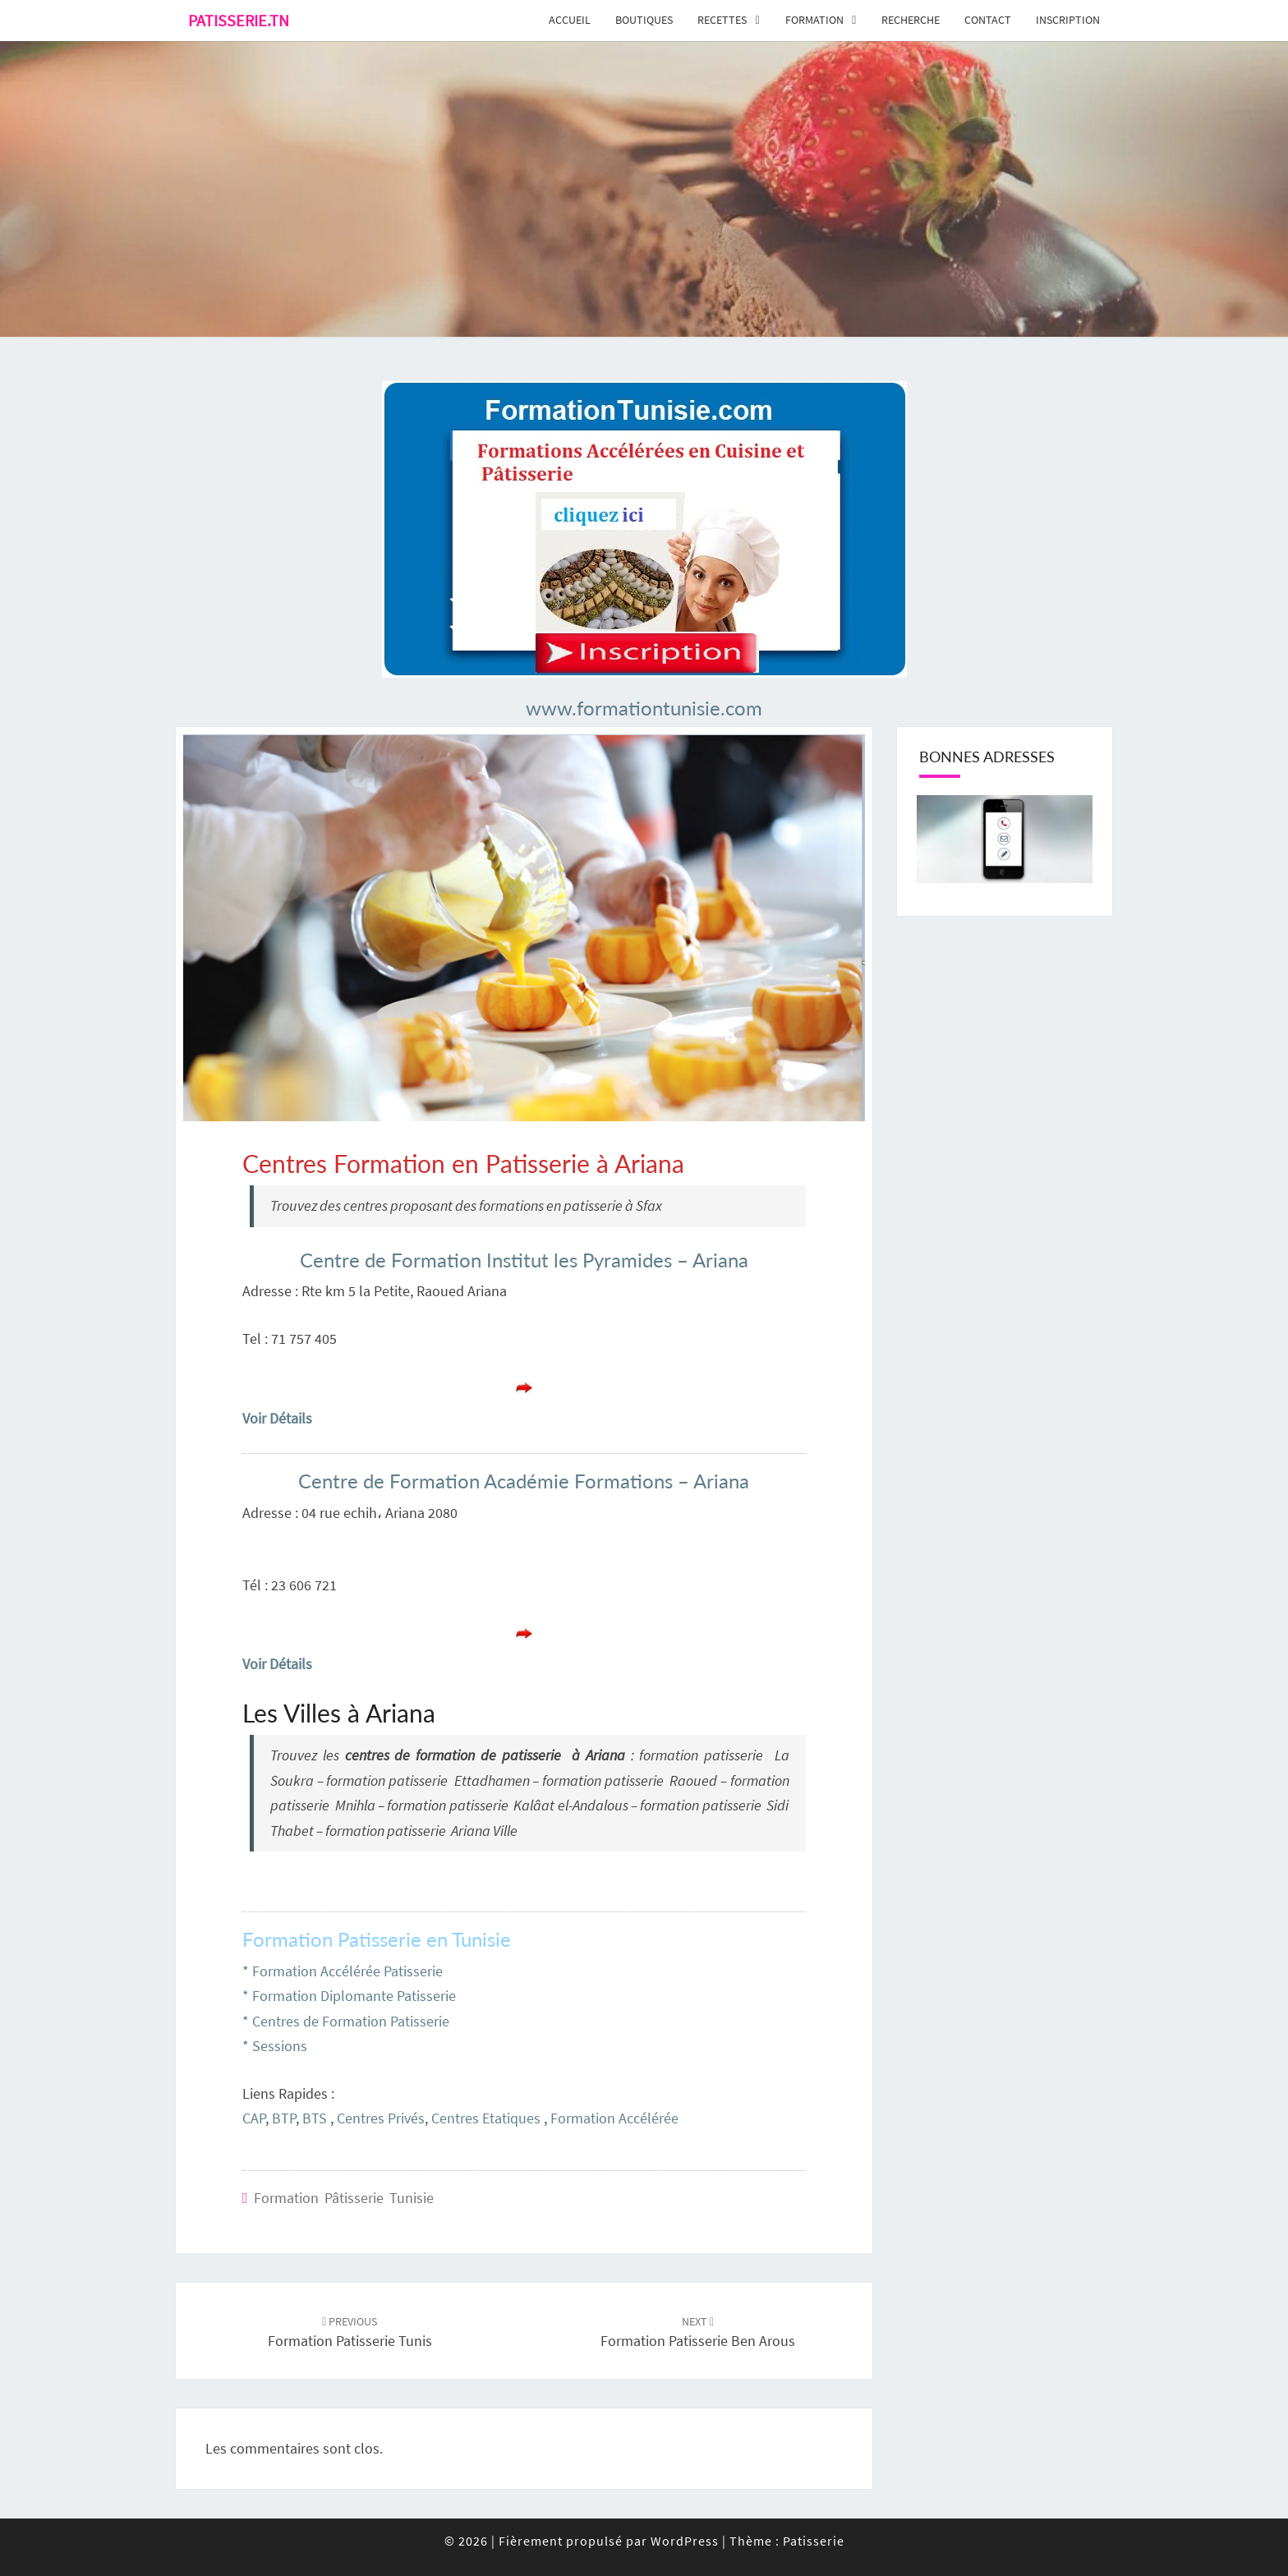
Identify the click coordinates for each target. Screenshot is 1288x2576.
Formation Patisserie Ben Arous (697, 2332)
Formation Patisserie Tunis (350, 2332)
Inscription (1068, 19)
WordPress (685, 2540)
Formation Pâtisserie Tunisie (344, 2197)
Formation (814, 19)
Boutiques (644, 19)
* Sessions (274, 2045)
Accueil (570, 19)
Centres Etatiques (485, 2118)
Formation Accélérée (614, 2118)
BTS (314, 2118)
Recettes (722, 19)
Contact (987, 19)
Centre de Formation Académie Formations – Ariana (523, 1481)
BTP (284, 2118)
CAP (253, 2118)
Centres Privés (381, 2118)
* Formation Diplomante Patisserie (349, 1995)
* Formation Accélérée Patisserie (342, 1971)
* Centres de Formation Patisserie (345, 2021)
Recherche (910, 19)
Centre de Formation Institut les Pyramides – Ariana (524, 1260)
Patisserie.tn (238, 20)
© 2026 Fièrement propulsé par (547, 2540)
